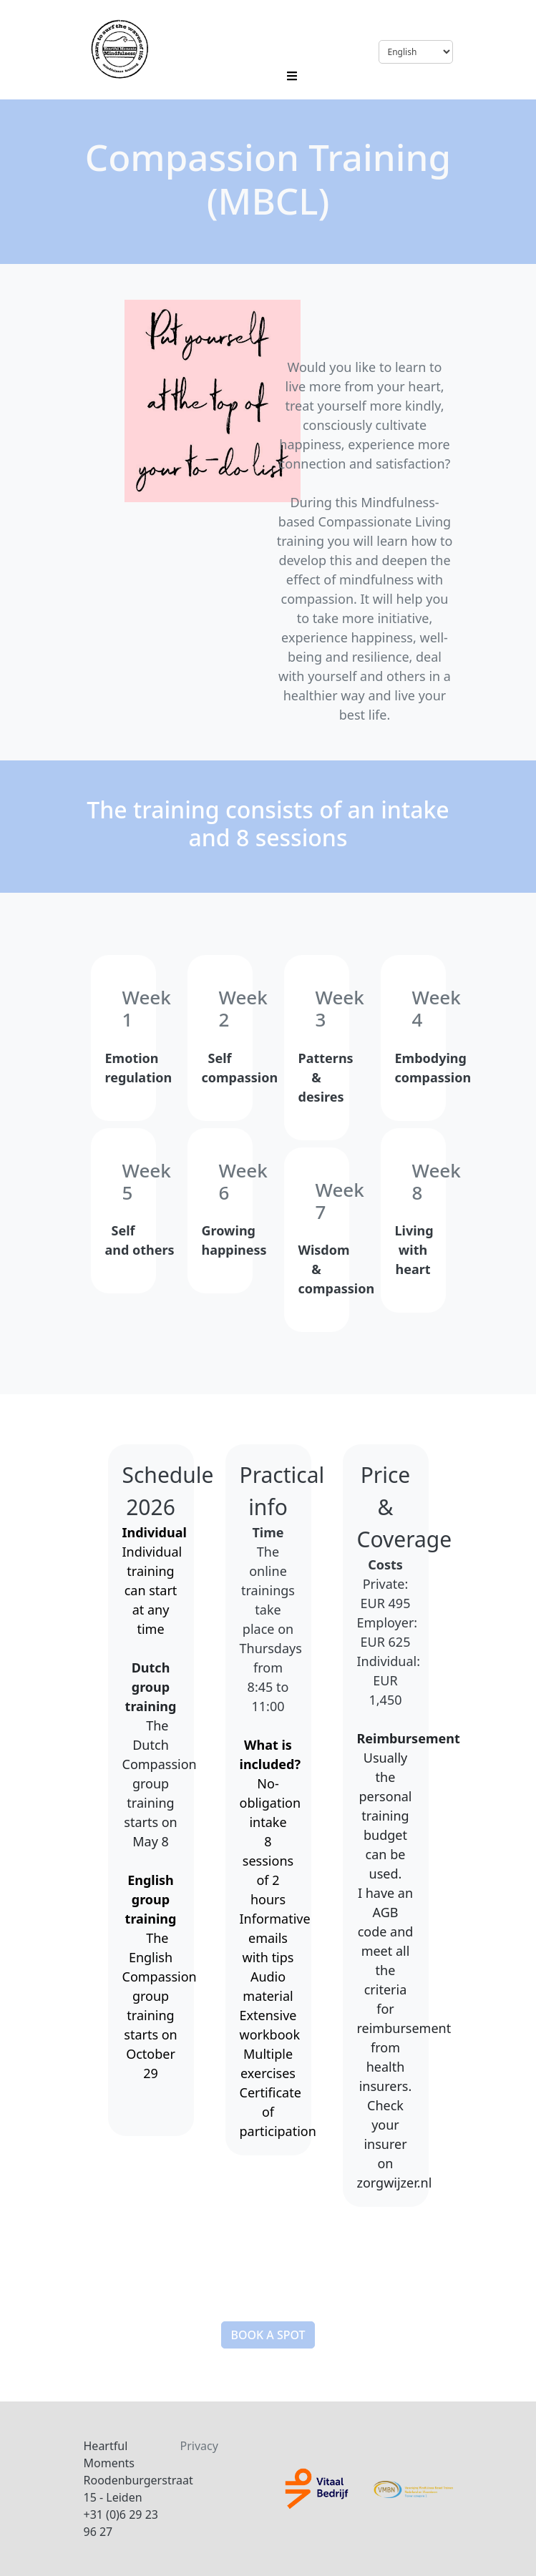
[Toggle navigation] (292, 74)
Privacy (199, 2446)
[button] (267, 2335)
